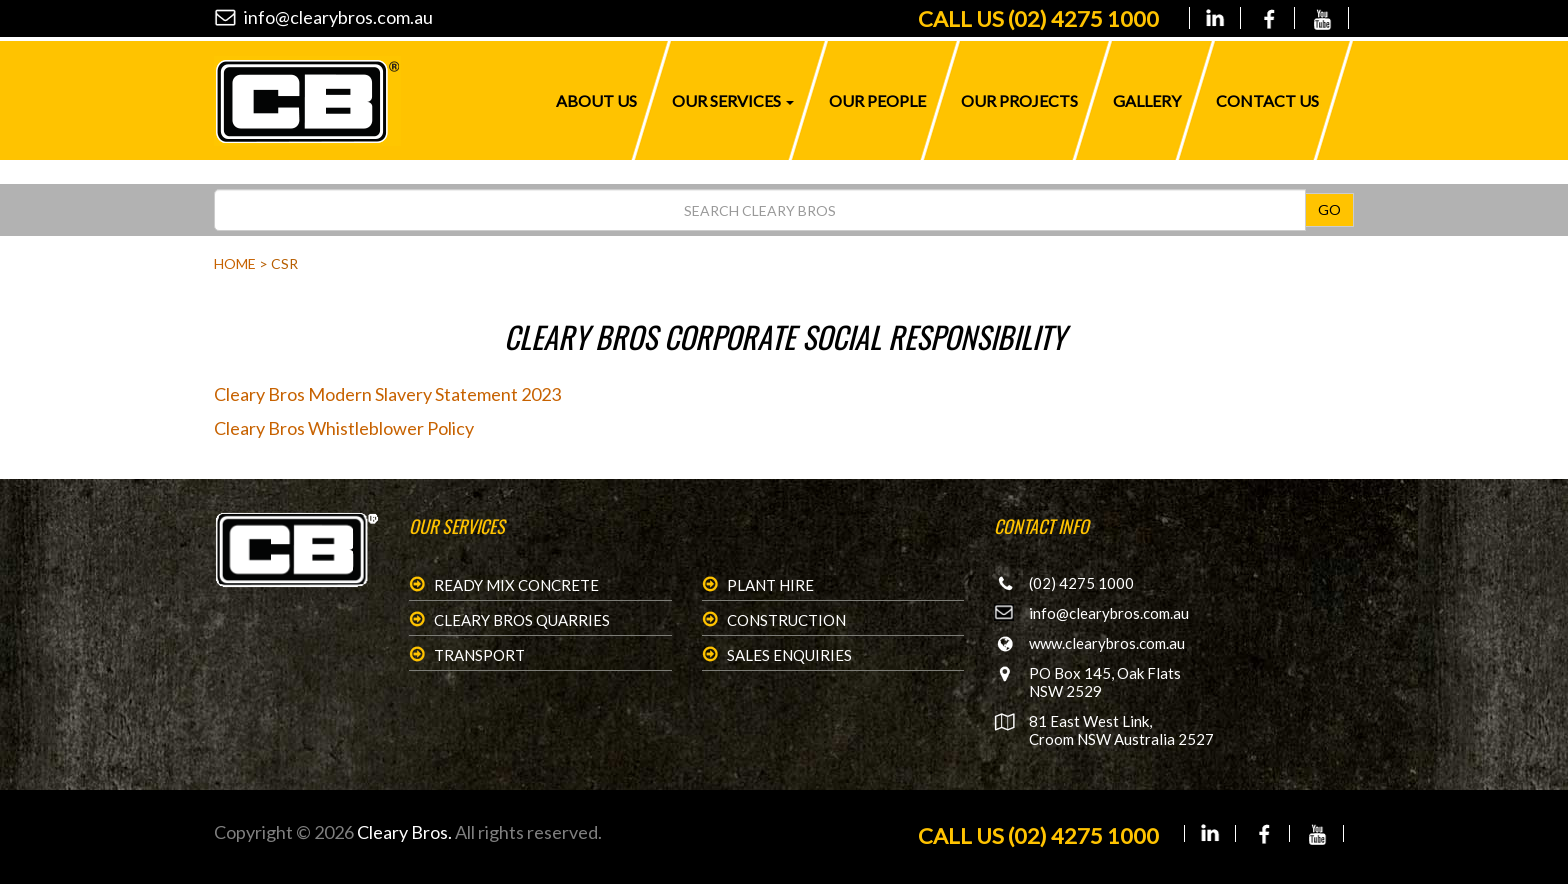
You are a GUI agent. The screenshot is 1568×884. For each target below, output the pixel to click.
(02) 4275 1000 (1038, 18)
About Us (596, 100)
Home (235, 263)
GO (1329, 209)
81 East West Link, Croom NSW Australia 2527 (1121, 730)
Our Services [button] (733, 100)
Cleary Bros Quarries (522, 620)
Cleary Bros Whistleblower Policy (344, 428)
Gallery (1147, 100)
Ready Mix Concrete (516, 585)
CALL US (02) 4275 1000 (1038, 835)
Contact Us (1267, 100)
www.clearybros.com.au (1107, 643)
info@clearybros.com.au (338, 17)
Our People (877, 100)
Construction (786, 620)
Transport (479, 655)
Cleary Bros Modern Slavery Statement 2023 (387, 394)
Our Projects (1019, 100)
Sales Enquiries (789, 655)
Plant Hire (770, 585)
